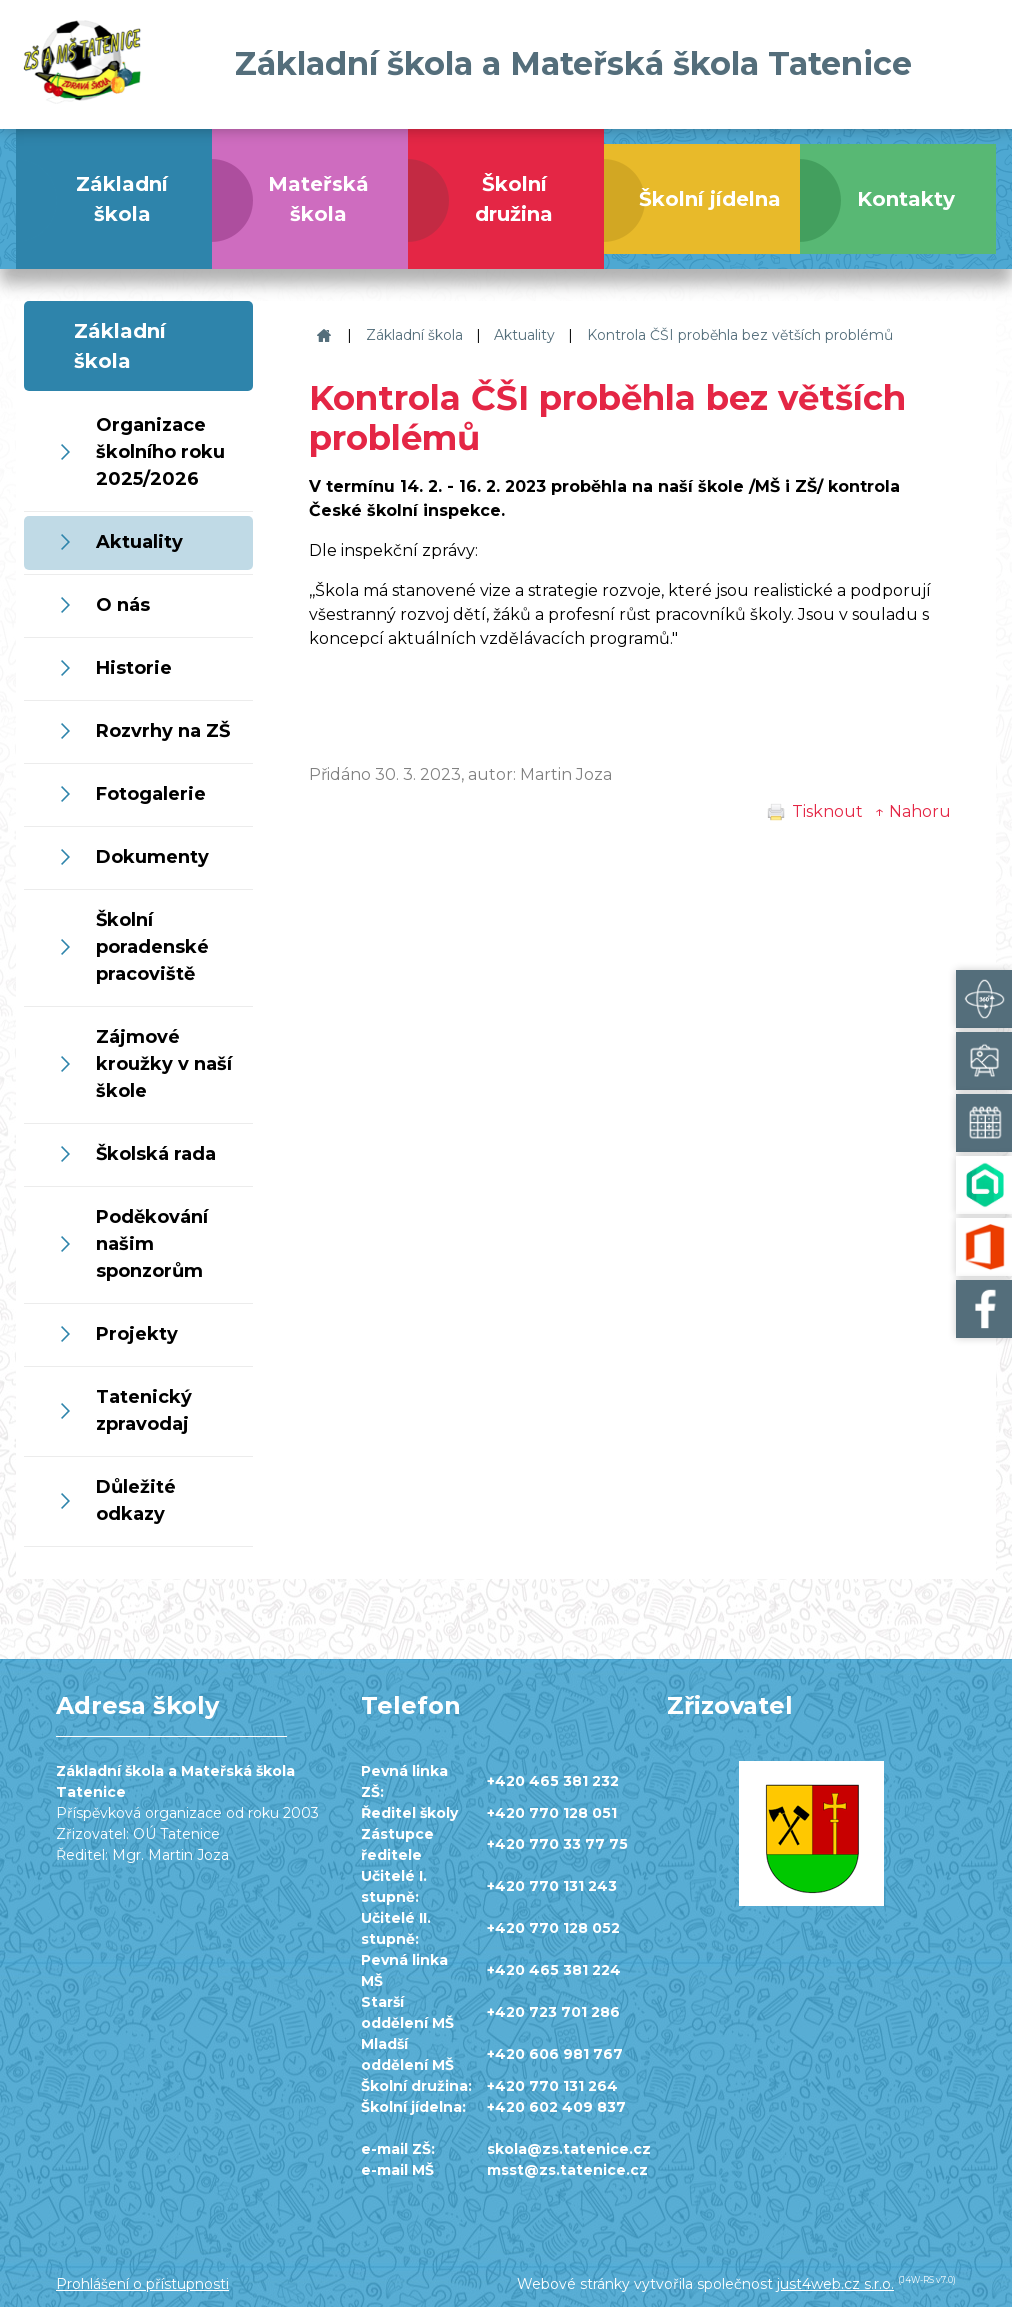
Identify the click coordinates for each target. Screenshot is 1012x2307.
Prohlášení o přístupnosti (142, 2284)
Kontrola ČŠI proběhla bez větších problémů (740, 335)
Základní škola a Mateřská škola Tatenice (321, 335)
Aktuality (524, 335)
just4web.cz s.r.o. (835, 2284)
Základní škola (414, 335)
